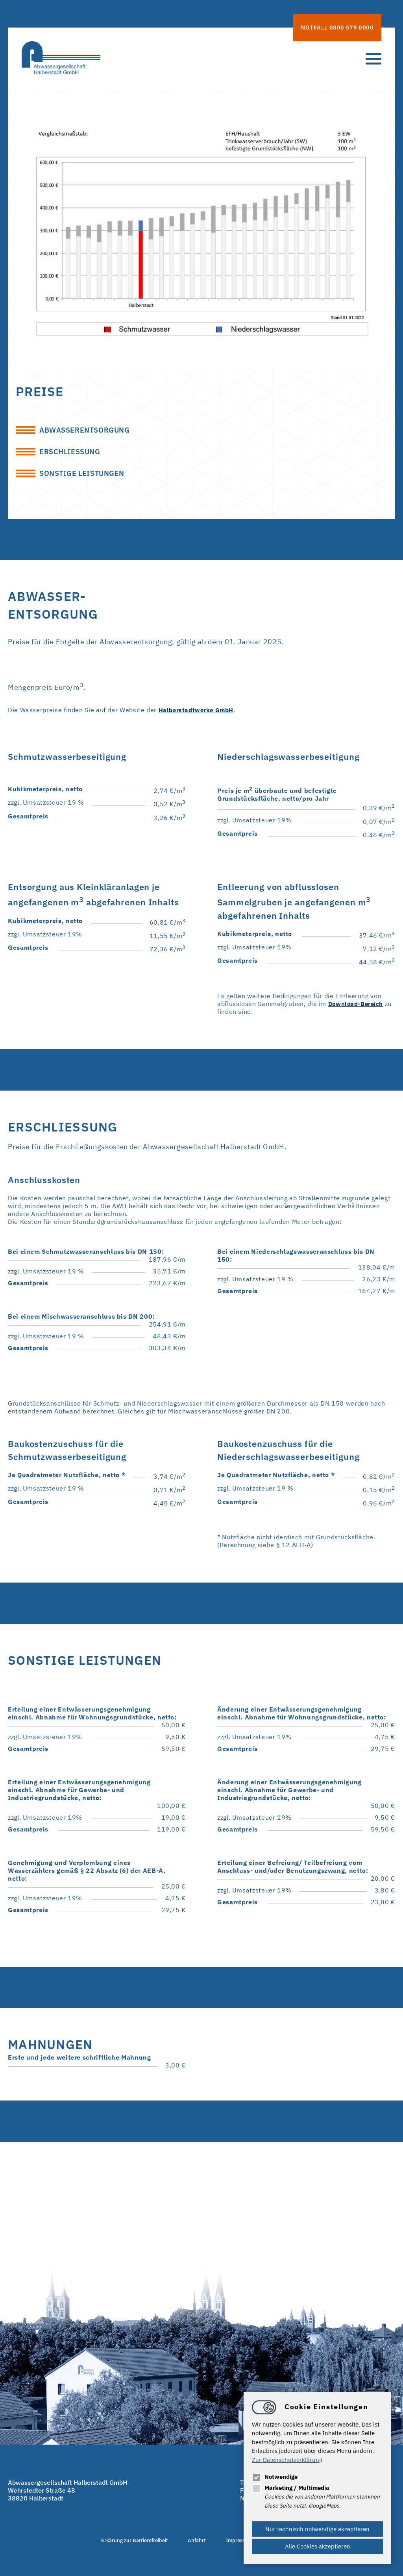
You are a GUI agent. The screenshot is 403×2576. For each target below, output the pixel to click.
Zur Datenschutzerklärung (287, 2460)
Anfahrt (193, 2544)
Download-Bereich (357, 1008)
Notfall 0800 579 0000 (337, 27)
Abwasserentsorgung (89, 431)
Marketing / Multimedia (290, 2487)
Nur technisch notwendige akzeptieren (317, 2529)
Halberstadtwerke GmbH (198, 715)
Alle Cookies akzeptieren (317, 2546)
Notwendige (275, 2476)
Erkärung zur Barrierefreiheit (121, 2544)
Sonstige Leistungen (86, 477)
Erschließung (72, 454)
